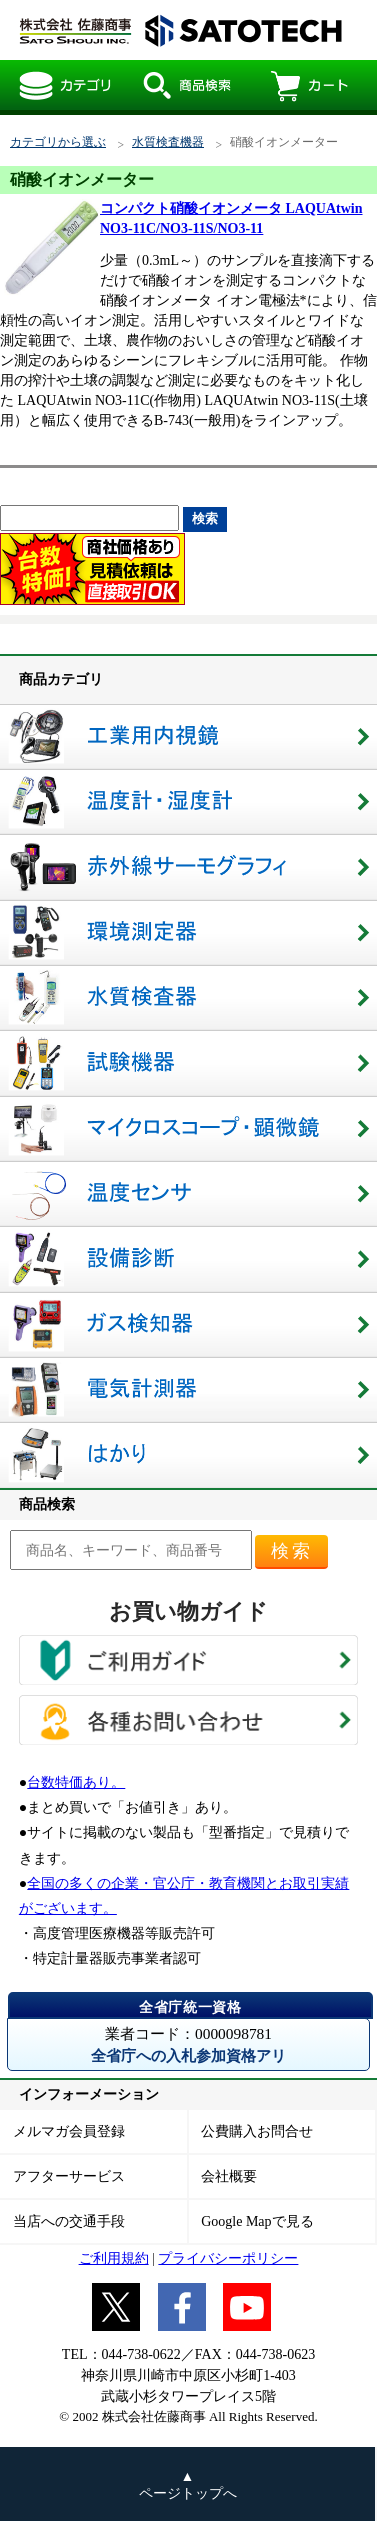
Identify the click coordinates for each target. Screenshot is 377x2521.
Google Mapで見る (257, 2221)
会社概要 (229, 2176)
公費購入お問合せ (257, 2131)
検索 (292, 1551)
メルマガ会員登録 (69, 2131)
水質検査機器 (168, 142)
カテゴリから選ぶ (58, 142)
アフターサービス (69, 2176)
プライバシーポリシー (228, 2258)
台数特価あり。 (76, 1782)
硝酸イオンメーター (180, 30)
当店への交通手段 (69, 2221)
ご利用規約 (114, 2258)
